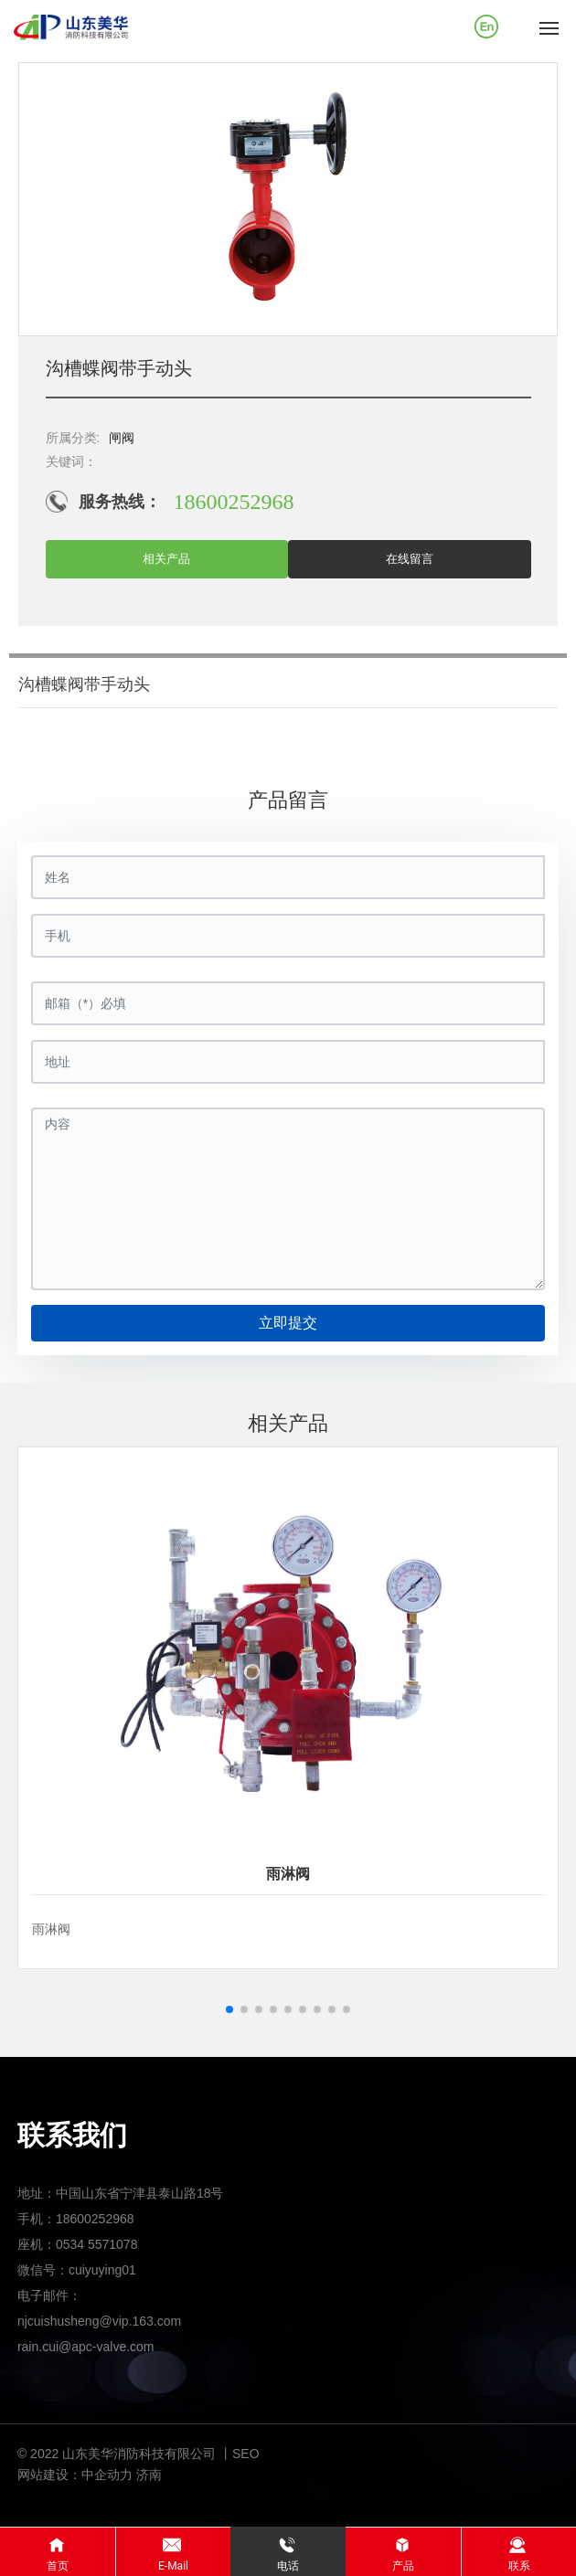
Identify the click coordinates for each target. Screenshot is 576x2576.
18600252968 (234, 502)
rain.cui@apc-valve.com (86, 2346)
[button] (229, 2009)
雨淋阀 (288, 1874)
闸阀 (121, 437)
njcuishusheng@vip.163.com (99, 2321)
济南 (149, 2474)
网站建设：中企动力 (75, 2474)
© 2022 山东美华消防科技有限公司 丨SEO (138, 2453)
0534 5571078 (97, 2244)
